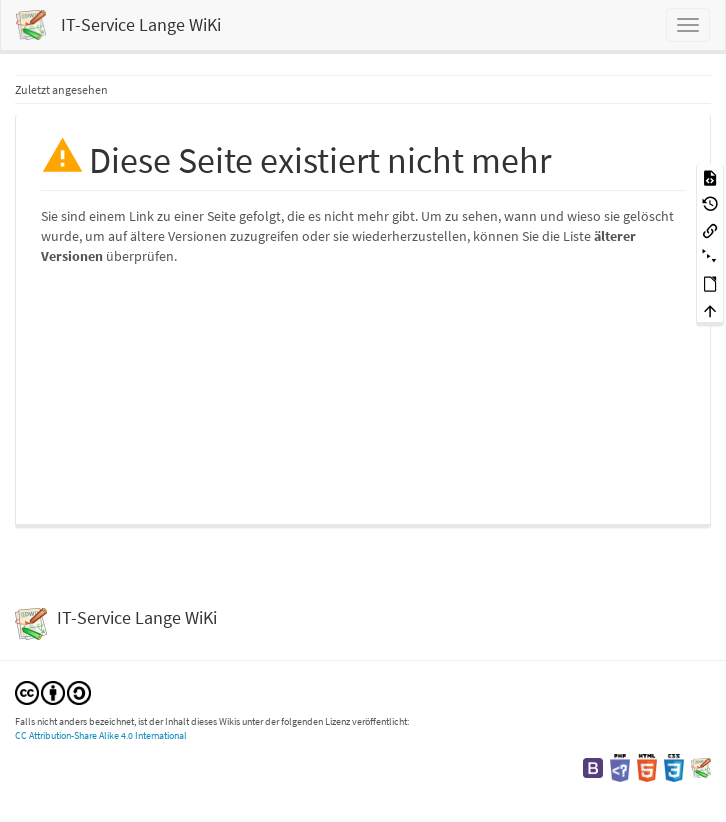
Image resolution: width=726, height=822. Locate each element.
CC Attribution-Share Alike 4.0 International (101, 735)
